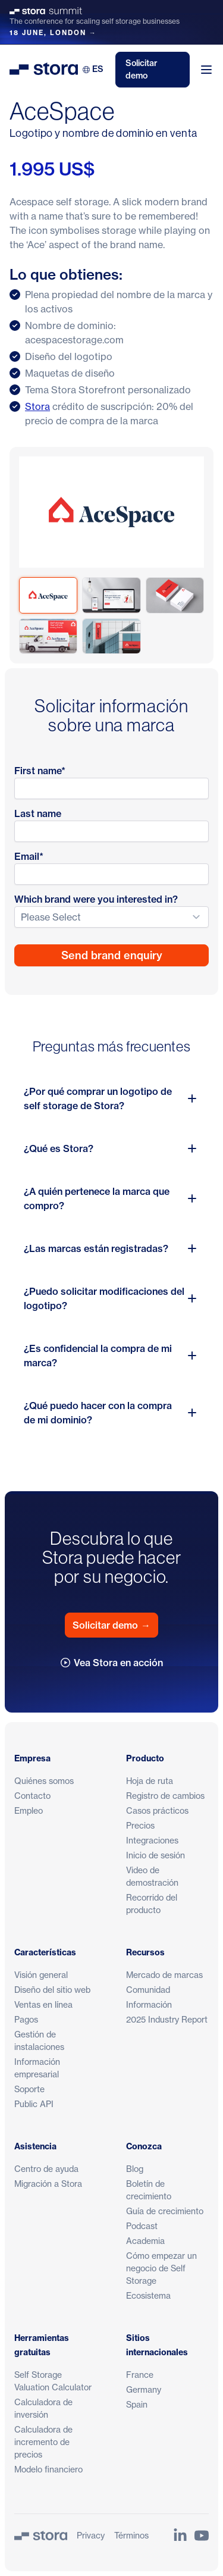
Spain (136, 2404)
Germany (143, 2389)
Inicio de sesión (155, 1855)
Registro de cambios (165, 1796)
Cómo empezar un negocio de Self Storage (161, 2268)
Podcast (142, 2226)
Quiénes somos (44, 1781)
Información (149, 2004)
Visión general (41, 1975)
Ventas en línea (43, 2004)
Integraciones (152, 1840)
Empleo (28, 1810)
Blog (134, 2169)
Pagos (26, 2019)
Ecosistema (148, 2295)
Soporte (29, 2089)
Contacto (32, 1796)
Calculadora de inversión (43, 2408)
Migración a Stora (48, 2184)
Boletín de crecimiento (148, 2190)
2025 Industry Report (167, 2019)
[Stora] (40, 2535)
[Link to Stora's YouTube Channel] (201, 2535)
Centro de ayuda (46, 2169)
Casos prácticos (157, 1810)
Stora (37, 406)
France (139, 2375)
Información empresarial (37, 2068)
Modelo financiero (48, 2469)
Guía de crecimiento (164, 2211)
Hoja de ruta (149, 1781)
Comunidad (148, 1990)
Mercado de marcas (164, 1975)
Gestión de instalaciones (39, 2040)
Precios (140, 1825)
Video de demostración (152, 1876)
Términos (131, 2535)
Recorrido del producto (151, 1903)
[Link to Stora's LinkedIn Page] (180, 2535)
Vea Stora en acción (112, 1663)
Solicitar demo (141, 69)
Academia (145, 2241)
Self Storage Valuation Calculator (53, 2381)
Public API (34, 2104)
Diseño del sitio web (52, 1990)
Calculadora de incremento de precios (43, 2441)
